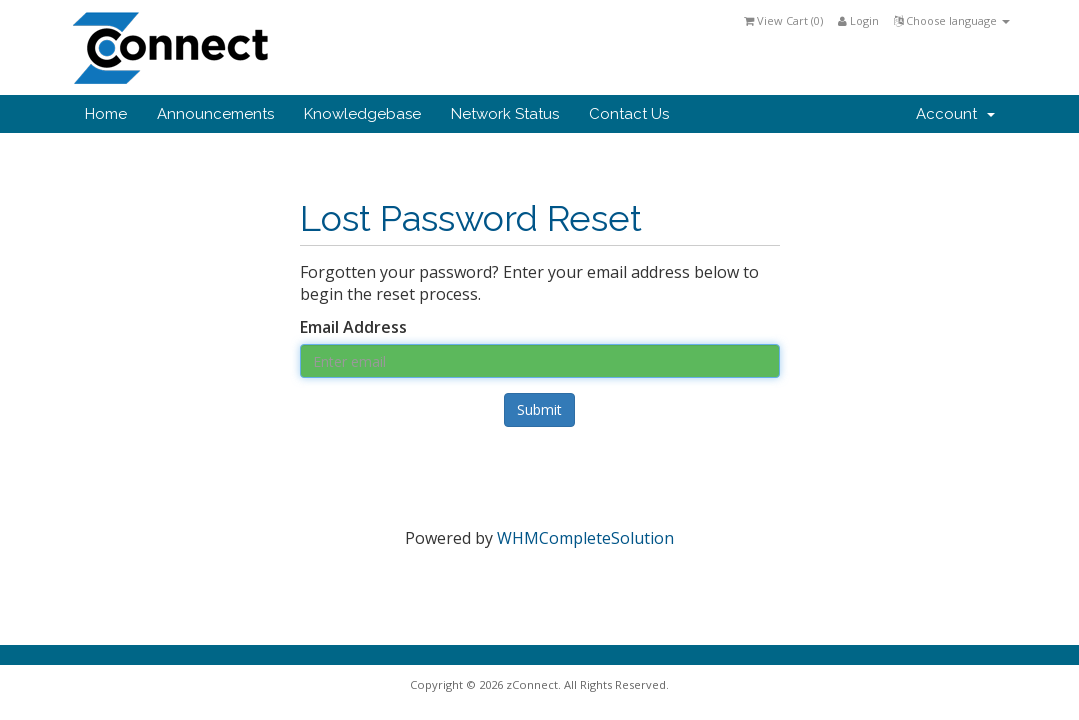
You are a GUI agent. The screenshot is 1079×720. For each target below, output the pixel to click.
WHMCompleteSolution (585, 538)
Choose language (952, 20)
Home (106, 114)
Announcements (215, 114)
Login (858, 20)
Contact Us (629, 114)
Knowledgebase (362, 114)
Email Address (353, 327)
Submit (539, 409)
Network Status (505, 114)
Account (955, 114)
